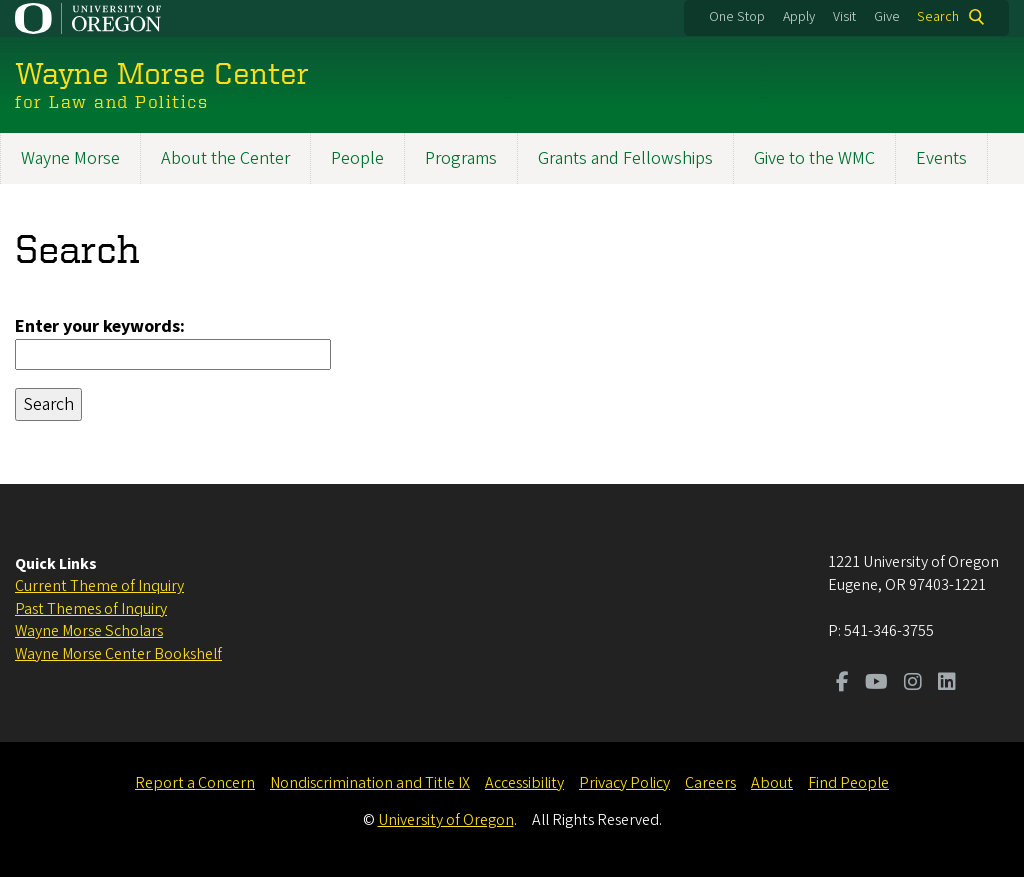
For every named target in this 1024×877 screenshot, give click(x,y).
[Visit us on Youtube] (876, 684)
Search (938, 17)
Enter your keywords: (100, 326)
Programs (461, 158)
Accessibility (524, 783)
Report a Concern (195, 783)
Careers (710, 783)
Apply (799, 17)
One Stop (737, 17)
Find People (848, 783)
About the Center (225, 158)
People (357, 158)
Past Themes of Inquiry (91, 609)
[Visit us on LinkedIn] (947, 684)
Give (887, 17)
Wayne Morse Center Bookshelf (118, 654)
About (772, 783)
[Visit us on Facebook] (842, 684)
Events (941, 158)
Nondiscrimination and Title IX (370, 783)
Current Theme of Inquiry (99, 586)
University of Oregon (446, 820)
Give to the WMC (814, 158)
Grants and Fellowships (625, 158)
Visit (844, 17)
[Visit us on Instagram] (913, 684)
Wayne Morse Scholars (89, 631)
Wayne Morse (70, 158)
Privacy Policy (624, 783)
